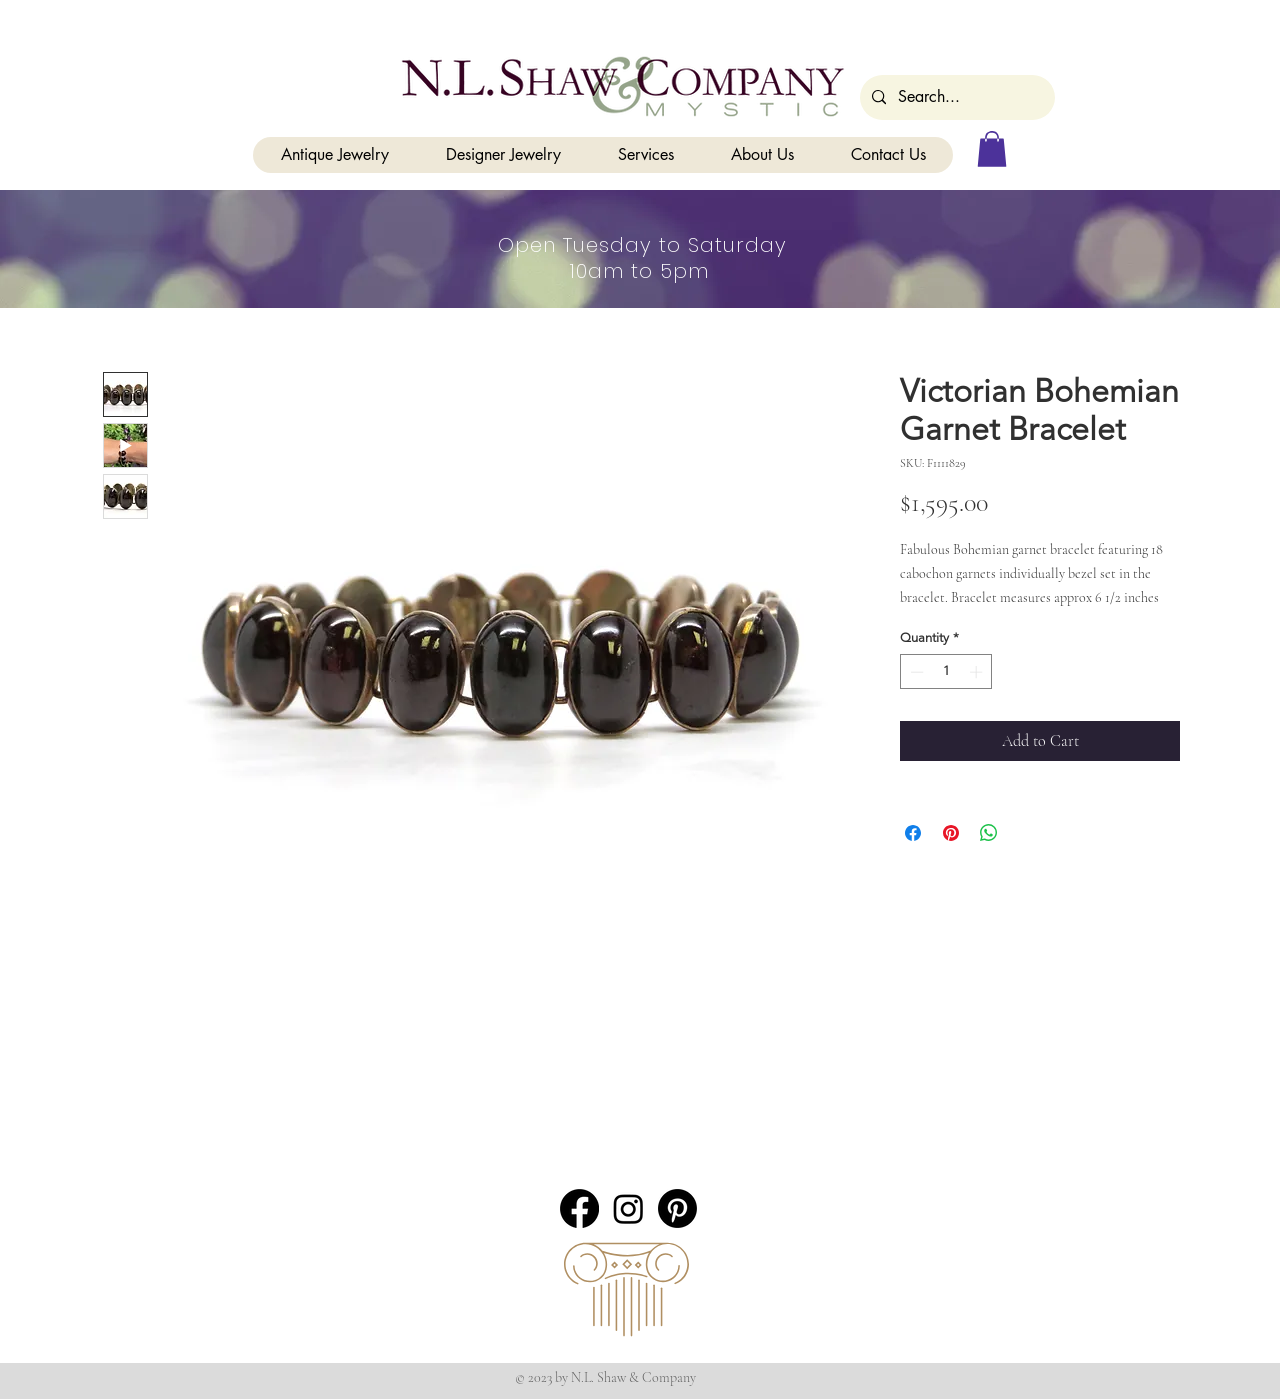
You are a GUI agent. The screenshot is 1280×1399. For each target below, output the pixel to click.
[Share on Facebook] (913, 833)
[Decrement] (915, 672)
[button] (992, 149)
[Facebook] (579, 1208)
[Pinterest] (677, 1208)
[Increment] (978, 672)
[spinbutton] (946, 672)
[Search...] (955, 97)
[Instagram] (628, 1208)
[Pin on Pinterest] (951, 833)
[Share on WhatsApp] (989, 833)
